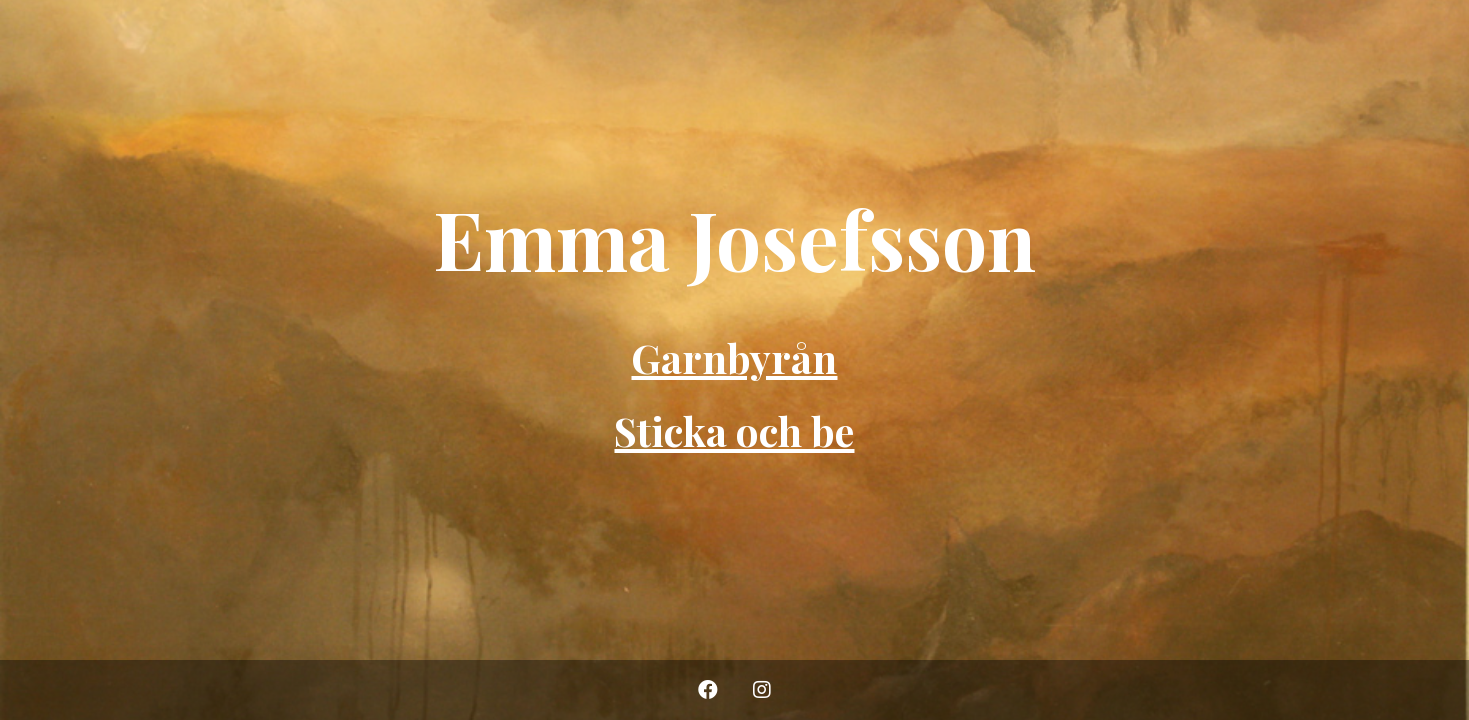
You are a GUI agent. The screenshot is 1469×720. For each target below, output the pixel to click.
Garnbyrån (734, 357)
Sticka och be (734, 430)
